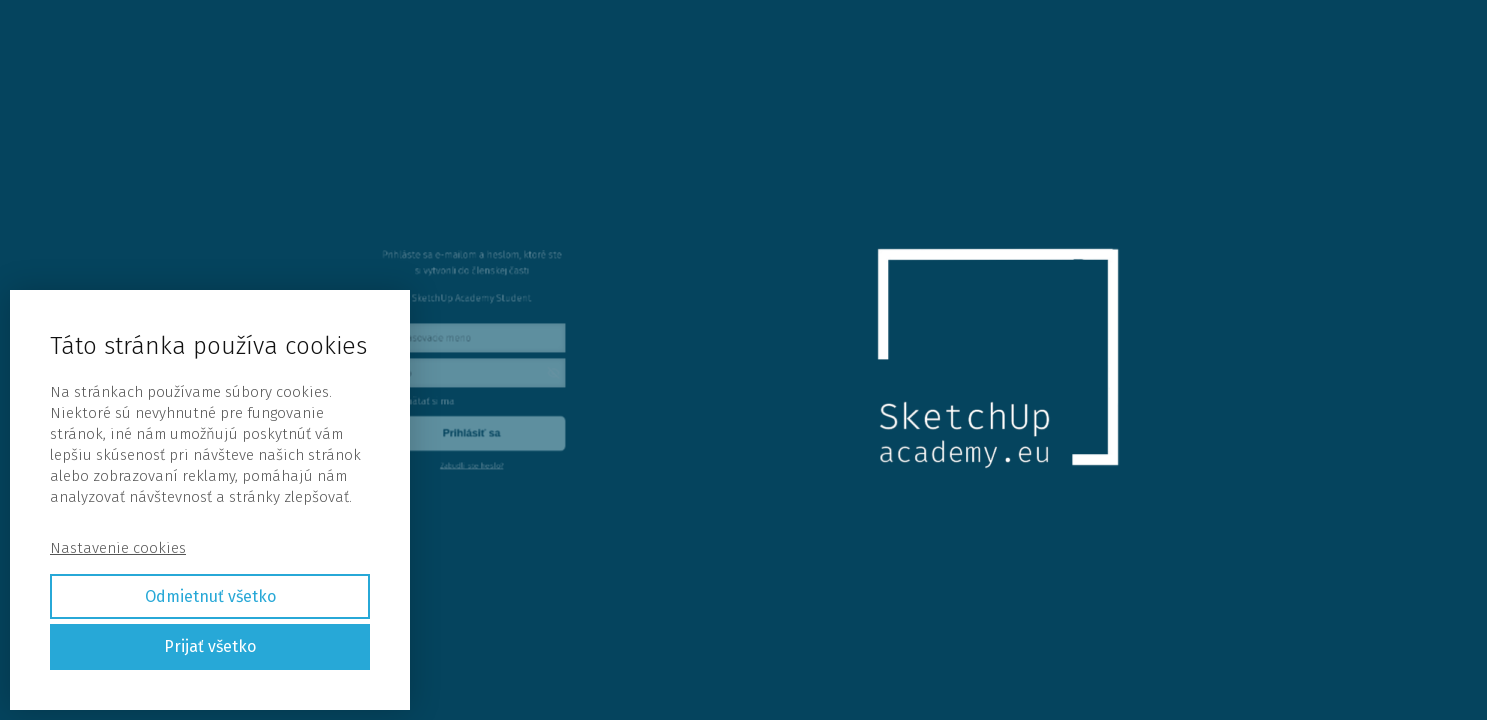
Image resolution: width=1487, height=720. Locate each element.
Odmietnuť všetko (210, 596)
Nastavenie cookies (118, 548)
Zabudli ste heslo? (475, 442)
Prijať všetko (210, 646)
